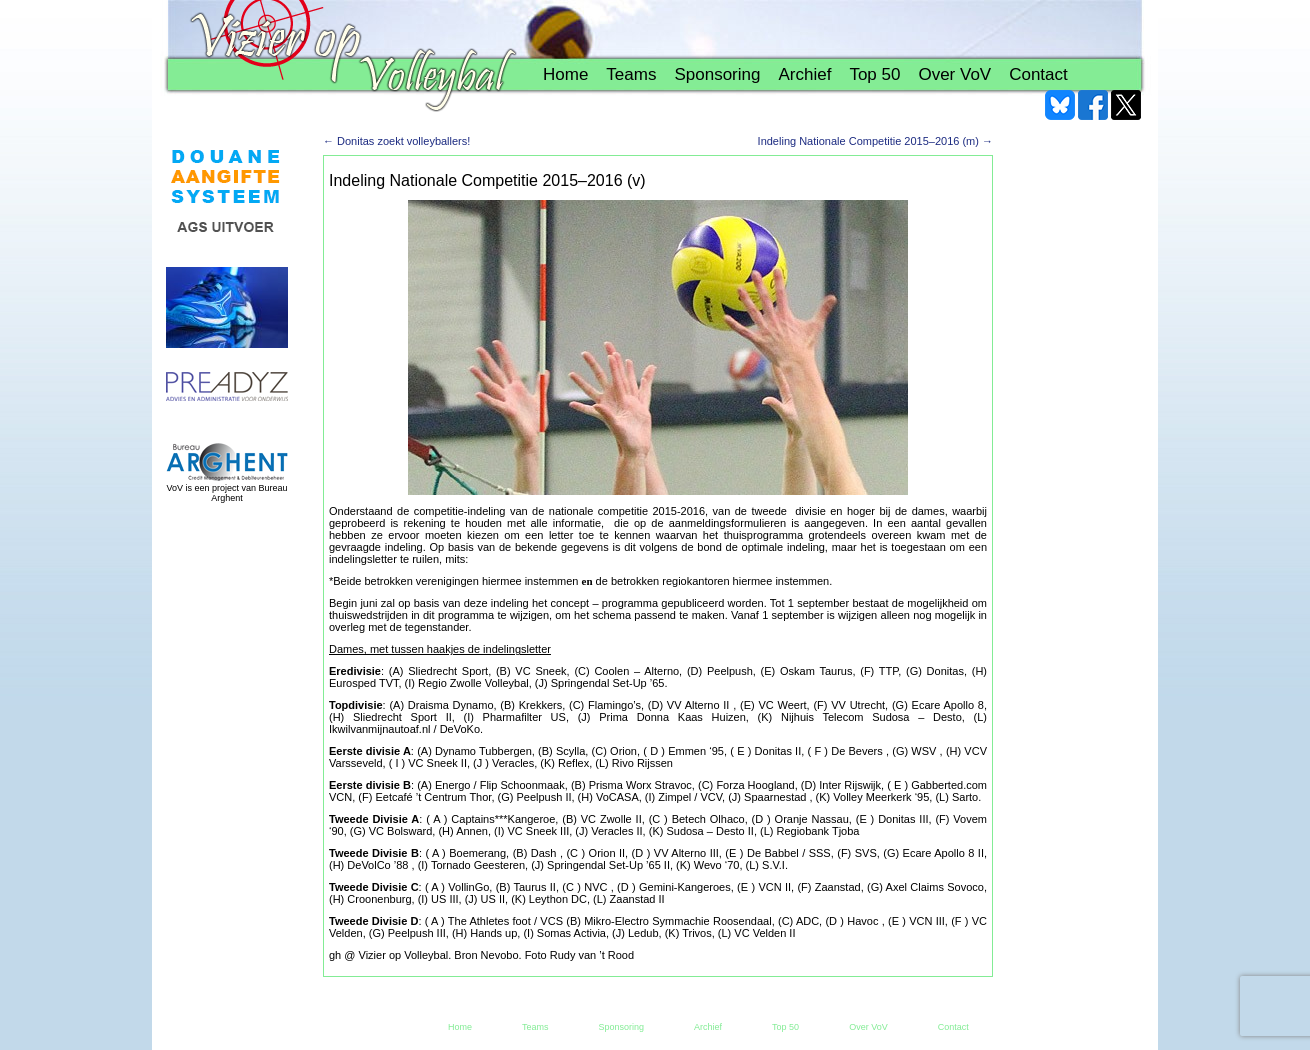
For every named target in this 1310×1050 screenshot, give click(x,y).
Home (565, 74)
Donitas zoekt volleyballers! (396, 141)
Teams (631, 74)
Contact (1038, 74)
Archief (804, 74)
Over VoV (954, 74)
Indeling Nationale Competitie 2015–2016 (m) (875, 141)
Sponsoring (717, 74)
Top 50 (874, 74)
